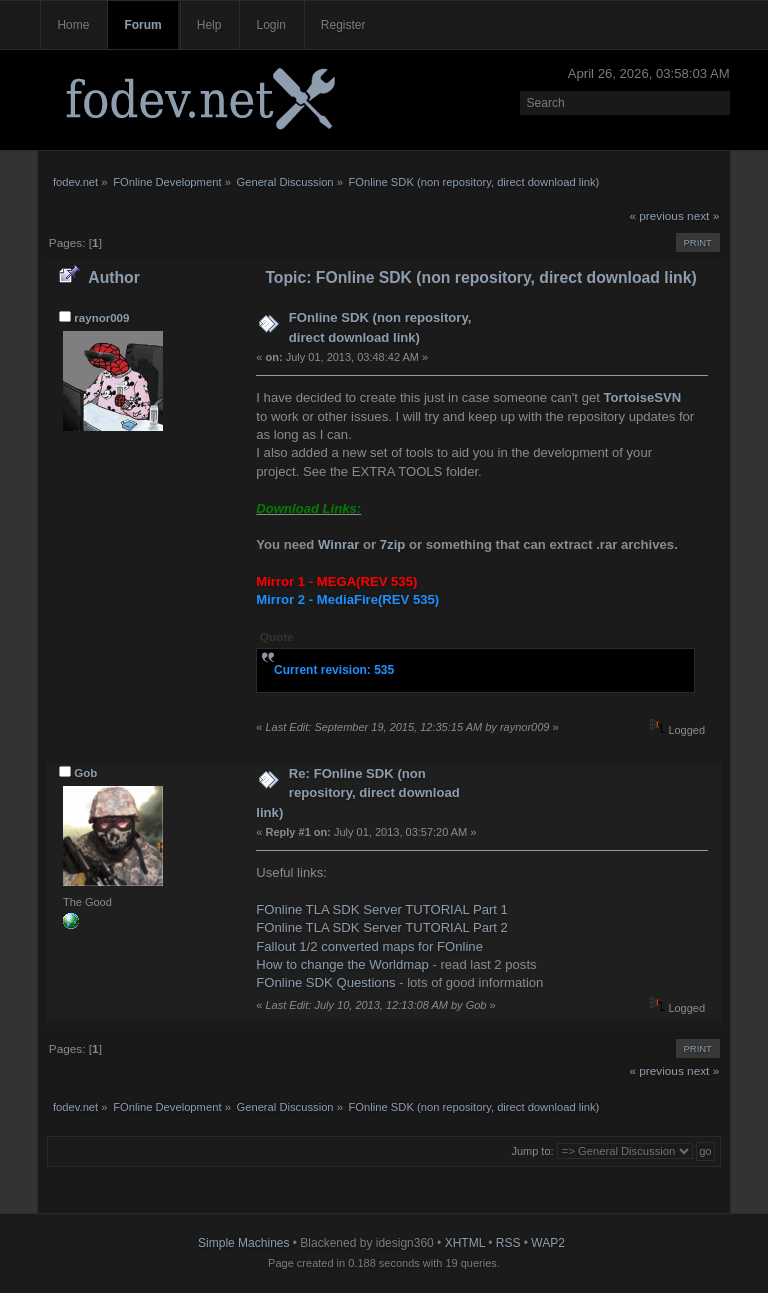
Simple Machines (243, 1243)
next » (703, 216)
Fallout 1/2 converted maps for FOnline (369, 946)
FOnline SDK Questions (325, 982)
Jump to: (532, 1151)
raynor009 (101, 318)
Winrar (338, 544)
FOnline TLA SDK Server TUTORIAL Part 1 (382, 909)
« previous (656, 216)
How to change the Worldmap (342, 964)
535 (384, 670)
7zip (393, 544)
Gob (85, 773)
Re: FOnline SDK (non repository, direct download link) (357, 793)
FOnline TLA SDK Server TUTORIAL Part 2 (382, 927)
